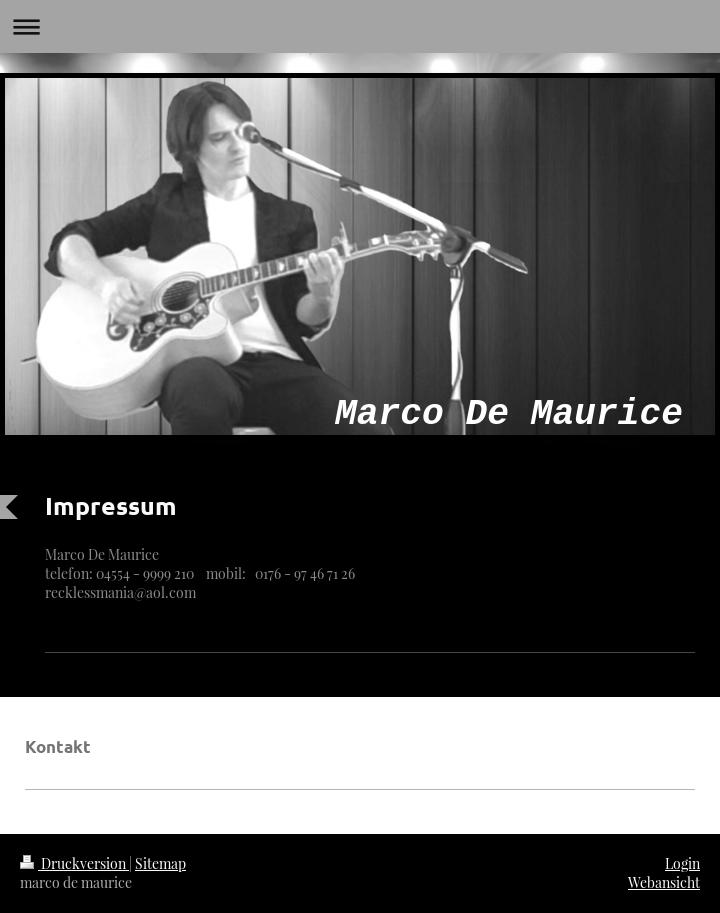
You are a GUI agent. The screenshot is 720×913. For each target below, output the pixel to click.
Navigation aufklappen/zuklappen (360, 26)
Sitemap (160, 863)
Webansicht (664, 882)
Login (682, 863)
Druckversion (74, 863)
